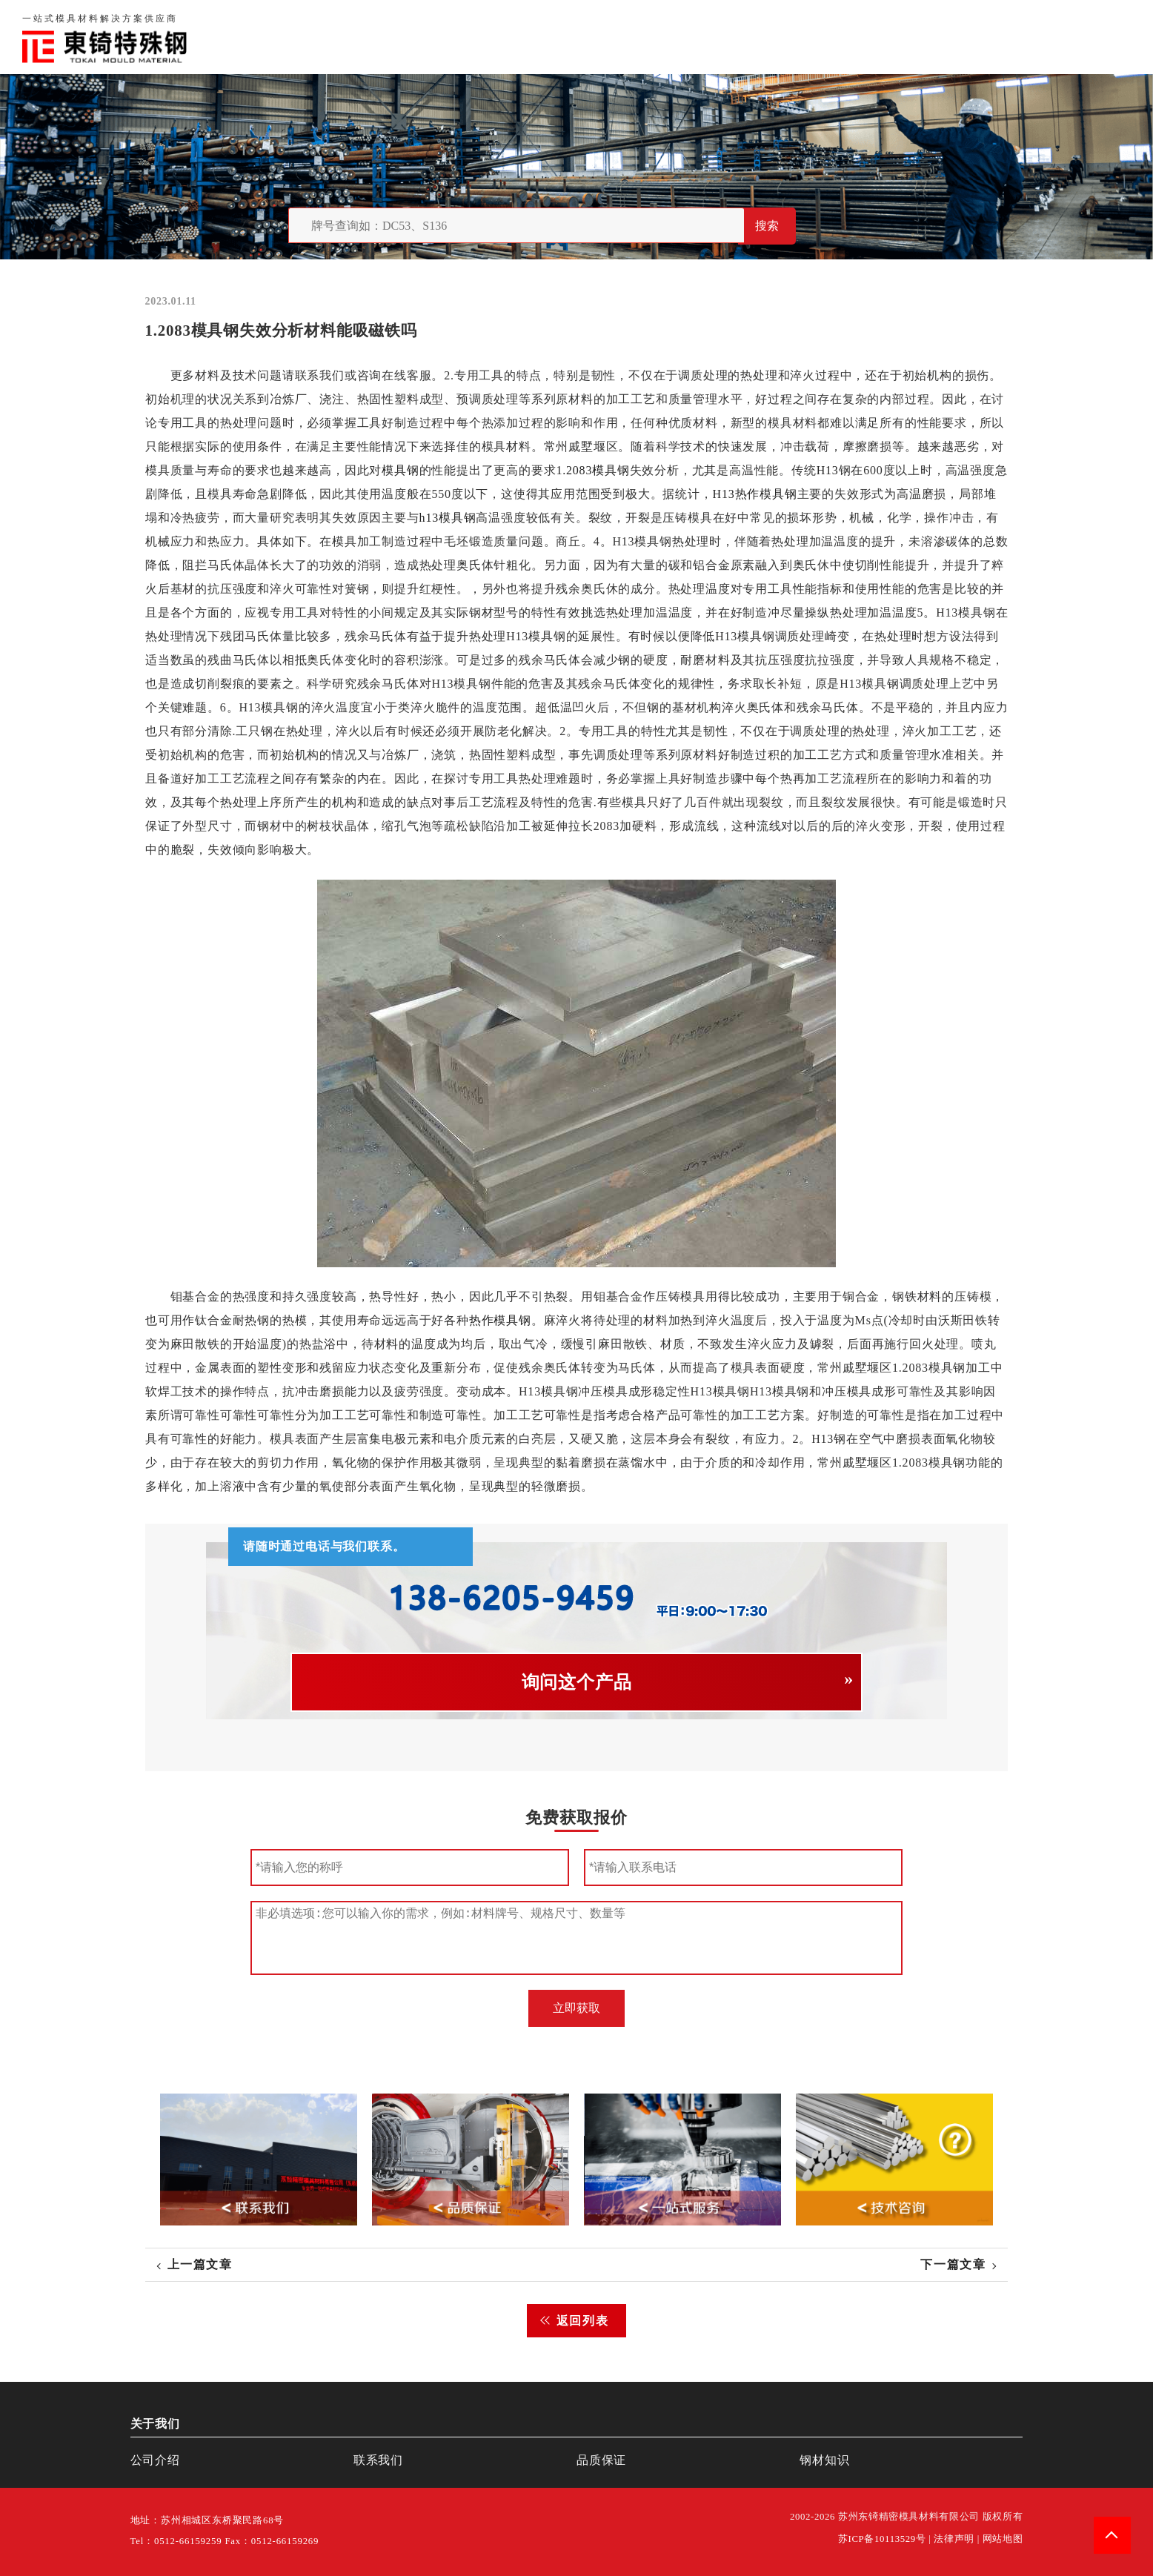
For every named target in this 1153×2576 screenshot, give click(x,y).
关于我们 (804, 36)
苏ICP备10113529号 (882, 2539)
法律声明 (954, 2539)
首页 (745, 36)
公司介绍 (155, 2460)
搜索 (767, 225)
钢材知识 (1104, 36)
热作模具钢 (499, 1320)
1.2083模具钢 (592, 470)
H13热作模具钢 (754, 494)
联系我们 (947, 36)
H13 (827, 470)
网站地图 (1003, 2539)
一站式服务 (1025, 36)
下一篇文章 (953, 2264)
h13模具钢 (447, 517)
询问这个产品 (577, 1682)
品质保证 (876, 36)
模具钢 (400, 470)
